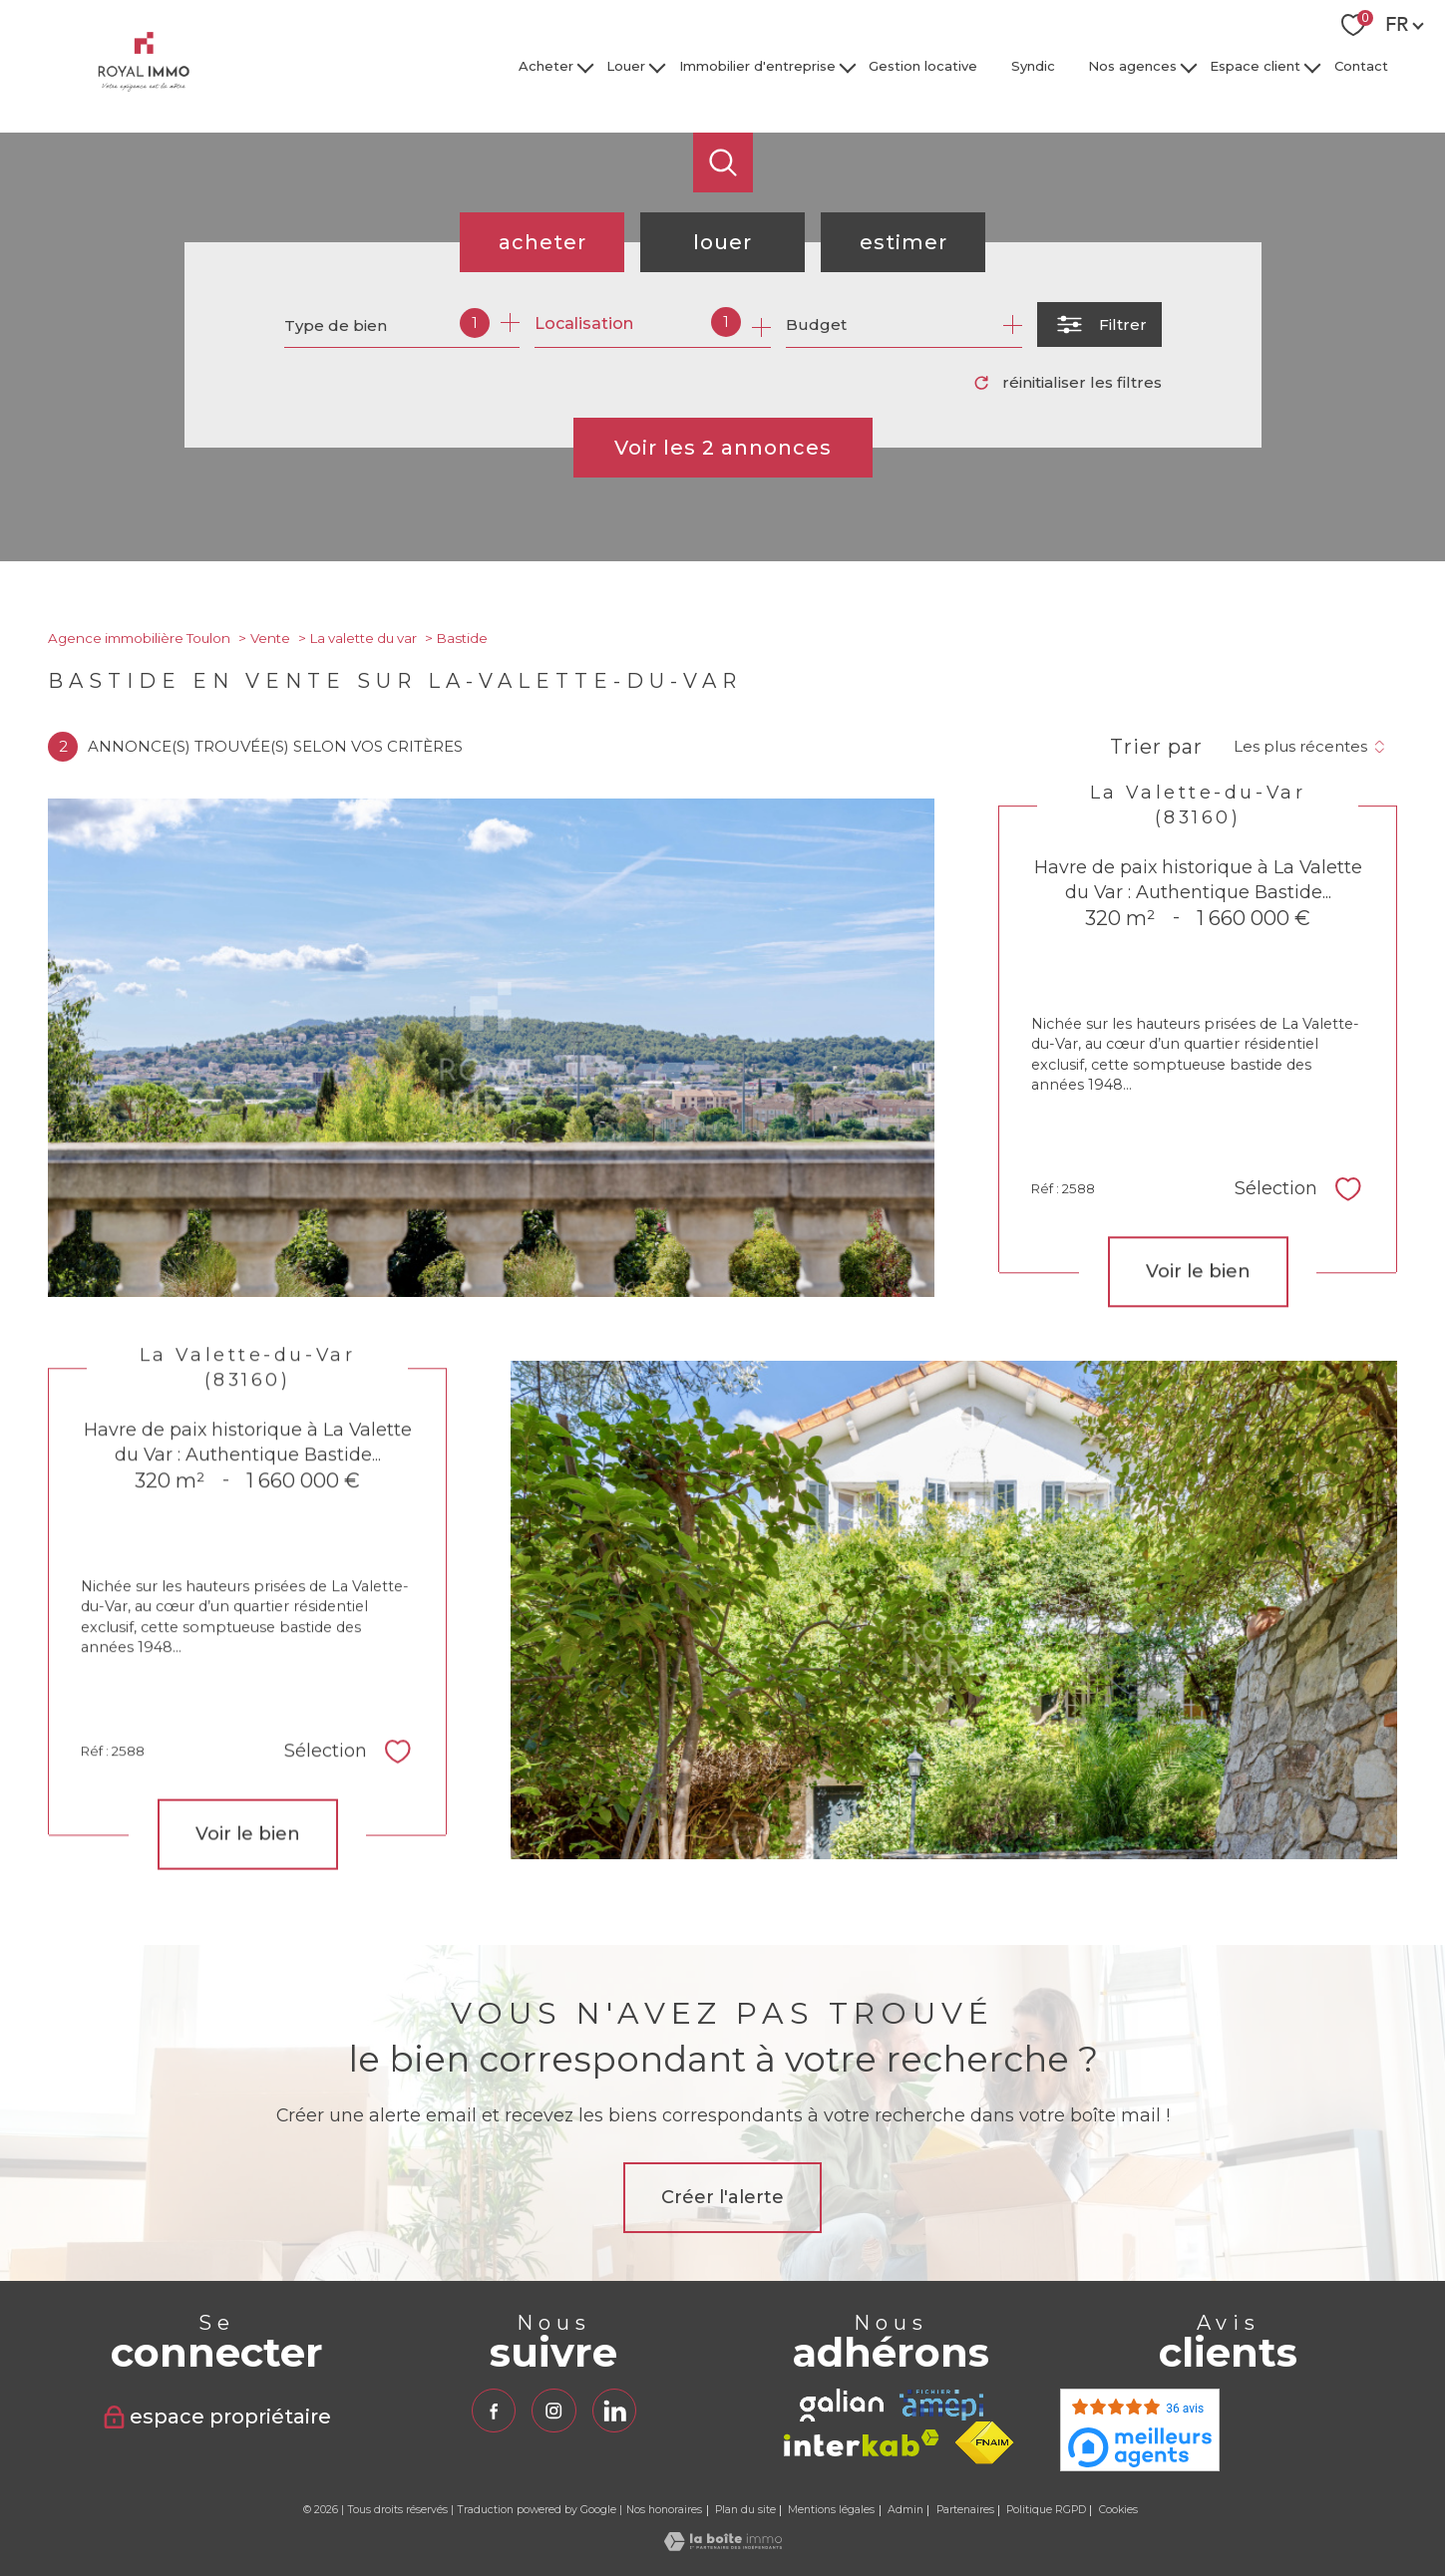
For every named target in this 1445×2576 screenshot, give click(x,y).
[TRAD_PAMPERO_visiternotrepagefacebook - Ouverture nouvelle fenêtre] (494, 2410)
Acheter (546, 66)
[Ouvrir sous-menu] (584, 66)
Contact (1361, 66)
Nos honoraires (664, 2509)
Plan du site (745, 2509)
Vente (270, 638)
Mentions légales (831, 2509)
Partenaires (965, 2509)
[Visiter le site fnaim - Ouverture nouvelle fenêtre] (984, 2442)
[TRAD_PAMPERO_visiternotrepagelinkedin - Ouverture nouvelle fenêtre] (614, 2410)
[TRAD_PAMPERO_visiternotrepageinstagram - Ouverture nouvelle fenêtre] (553, 2410)
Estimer (903, 242)
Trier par (1156, 747)
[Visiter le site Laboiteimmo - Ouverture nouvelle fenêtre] (723, 2545)
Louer (626, 66)
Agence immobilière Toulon (139, 638)
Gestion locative (923, 66)
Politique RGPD (1046, 2509)
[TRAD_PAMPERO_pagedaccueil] (143, 86)
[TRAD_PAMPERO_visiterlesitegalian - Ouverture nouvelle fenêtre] (842, 2405)
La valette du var (363, 638)
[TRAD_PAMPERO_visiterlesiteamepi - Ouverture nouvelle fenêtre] (941, 2405)
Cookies (1118, 2510)
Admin (905, 2509)
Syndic (1033, 66)
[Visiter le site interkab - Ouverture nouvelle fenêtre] (861, 2442)
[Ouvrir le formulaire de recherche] (1099, 324)
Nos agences (1132, 66)
